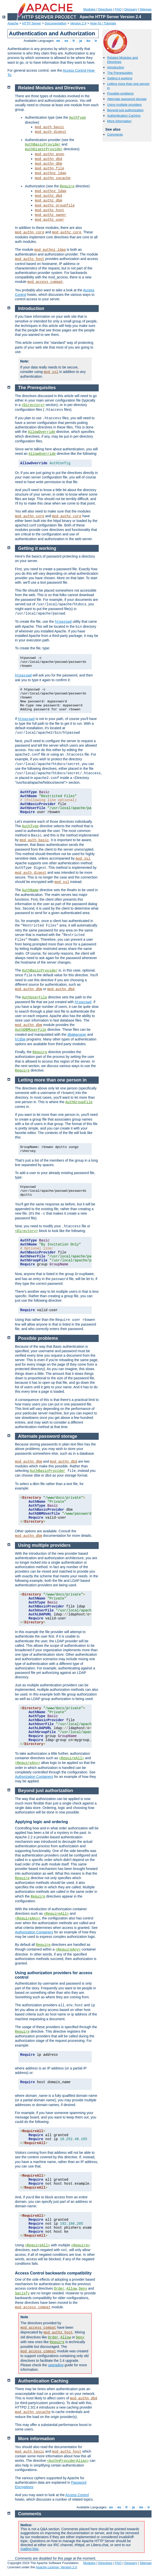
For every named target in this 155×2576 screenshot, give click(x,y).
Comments (115, 134)
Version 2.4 (78, 23)
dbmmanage (76, 1035)
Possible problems (120, 93)
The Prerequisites (120, 73)
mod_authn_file (49, 168)
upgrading (56, 2365)
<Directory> (32, 405)
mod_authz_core (66, 232)
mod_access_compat (45, 282)
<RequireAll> (71, 1758)
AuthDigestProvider (44, 149)
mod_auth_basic (49, 127)
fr (74, 41)
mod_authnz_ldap (50, 173)
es (66, 41)
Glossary (130, 9)
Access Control (77, 2495)
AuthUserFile (34, 997)
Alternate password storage (127, 99)
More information (119, 121)
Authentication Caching (124, 115)
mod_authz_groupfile (55, 205)
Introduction (115, 67)
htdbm (20, 1039)
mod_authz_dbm (48, 201)
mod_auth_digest (50, 132)
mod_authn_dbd (48, 159)
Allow (71, 2289)
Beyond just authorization (125, 110)
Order (59, 2289)
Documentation (55, 23)
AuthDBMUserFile (30, 1030)
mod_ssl (51, 372)
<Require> (80, 2245)
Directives (105, 9)
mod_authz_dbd (48, 196)
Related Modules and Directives (52, 87)
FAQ (118, 9)
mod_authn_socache (53, 178)
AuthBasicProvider (43, 145)
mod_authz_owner (50, 215)
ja (80, 41)
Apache (12, 23)
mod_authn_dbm (48, 164)
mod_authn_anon (49, 154)
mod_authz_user (49, 220)
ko (88, 41)
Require (67, 186)
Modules (89, 9)
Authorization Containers (34, 1777)
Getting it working (119, 78)
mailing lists (29, 2549)
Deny (83, 2289)
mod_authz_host (49, 210)
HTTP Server (31, 23)
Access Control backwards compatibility (53, 2273)
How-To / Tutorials (103, 23)
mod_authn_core (29, 232)
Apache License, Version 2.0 (56, 2567)
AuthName (30, 890)
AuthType (77, 118)
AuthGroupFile (78, 1102)
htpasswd (63, 622)
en (58, 41)
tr (96, 41)
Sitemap (146, 9)
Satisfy (22, 2293)
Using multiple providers (124, 104)
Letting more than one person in (52, 1080)
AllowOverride (41, 432)
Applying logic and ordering (41, 1822)
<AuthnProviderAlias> (68, 2461)
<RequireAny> (27, 1763)
